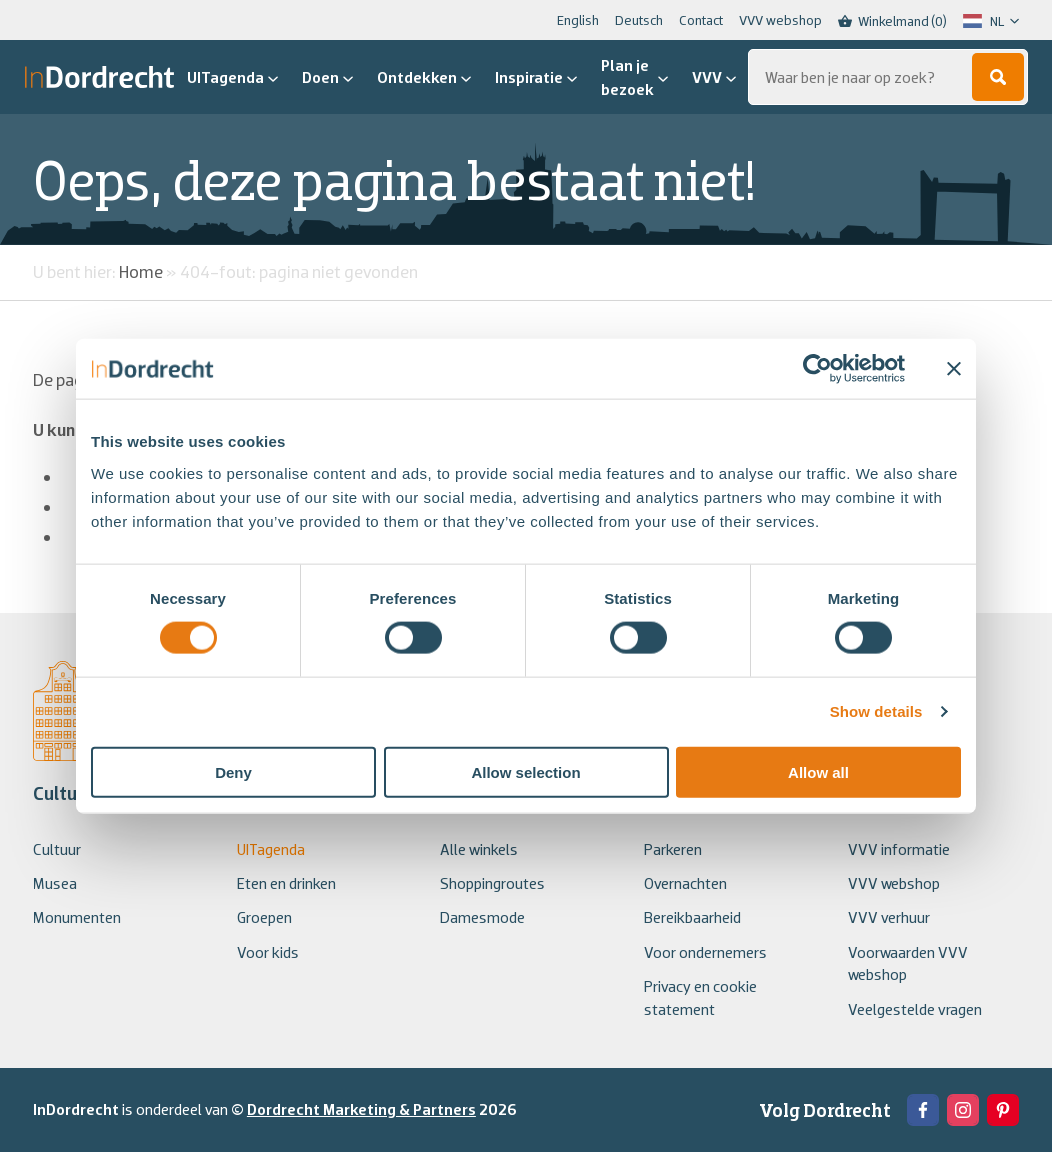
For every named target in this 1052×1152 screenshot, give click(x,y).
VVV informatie (899, 849)
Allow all (818, 771)
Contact (701, 20)
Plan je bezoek (634, 77)
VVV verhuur (889, 917)
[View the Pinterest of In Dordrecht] (1003, 1110)
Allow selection (525, 771)
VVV (714, 77)
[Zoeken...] (888, 77)
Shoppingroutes (492, 883)
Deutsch (639, 20)
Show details (876, 711)
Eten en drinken (286, 883)
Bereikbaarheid (692, 917)
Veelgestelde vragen (915, 1009)
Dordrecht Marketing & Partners (361, 1109)
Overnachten (685, 883)
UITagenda (232, 77)
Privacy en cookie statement (700, 997)
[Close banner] (954, 369)
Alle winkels (479, 849)
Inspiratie (536, 77)
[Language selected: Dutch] (991, 21)
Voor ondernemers (705, 952)
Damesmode (482, 917)
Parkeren (673, 849)
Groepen (264, 917)
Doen (327, 77)
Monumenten (77, 917)
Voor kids (268, 952)
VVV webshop (780, 20)
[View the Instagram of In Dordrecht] (963, 1110)
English (578, 20)
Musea (55, 883)
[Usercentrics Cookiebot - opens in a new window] (817, 369)
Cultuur (57, 849)
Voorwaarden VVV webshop (908, 963)
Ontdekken (424, 77)
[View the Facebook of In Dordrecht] (923, 1110)
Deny (233, 771)
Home (141, 271)
